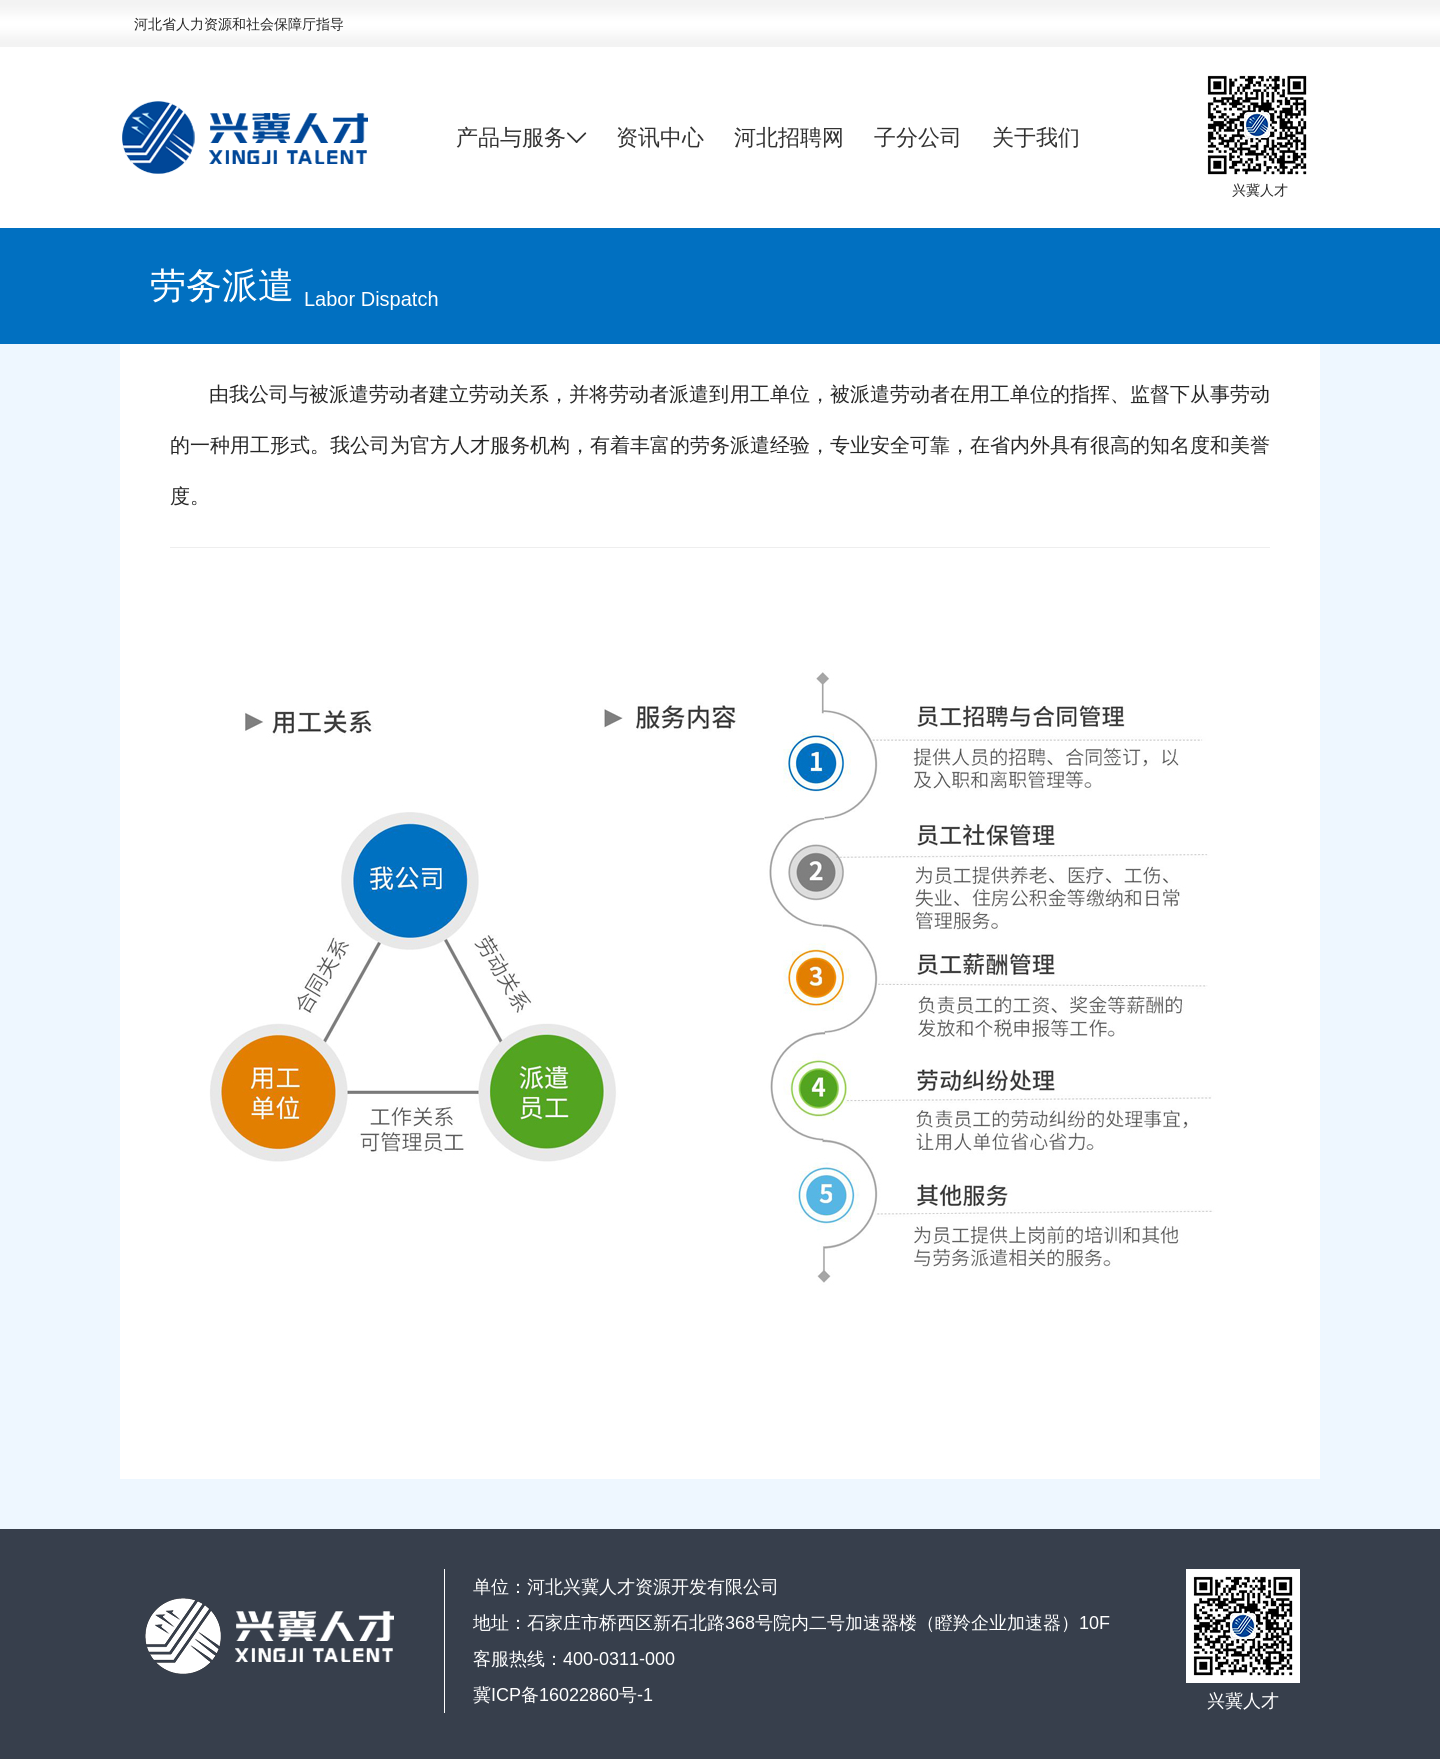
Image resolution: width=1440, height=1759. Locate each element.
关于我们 (1036, 137)
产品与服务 (521, 138)
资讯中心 (660, 137)
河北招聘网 (789, 137)
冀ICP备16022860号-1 (563, 1695)
